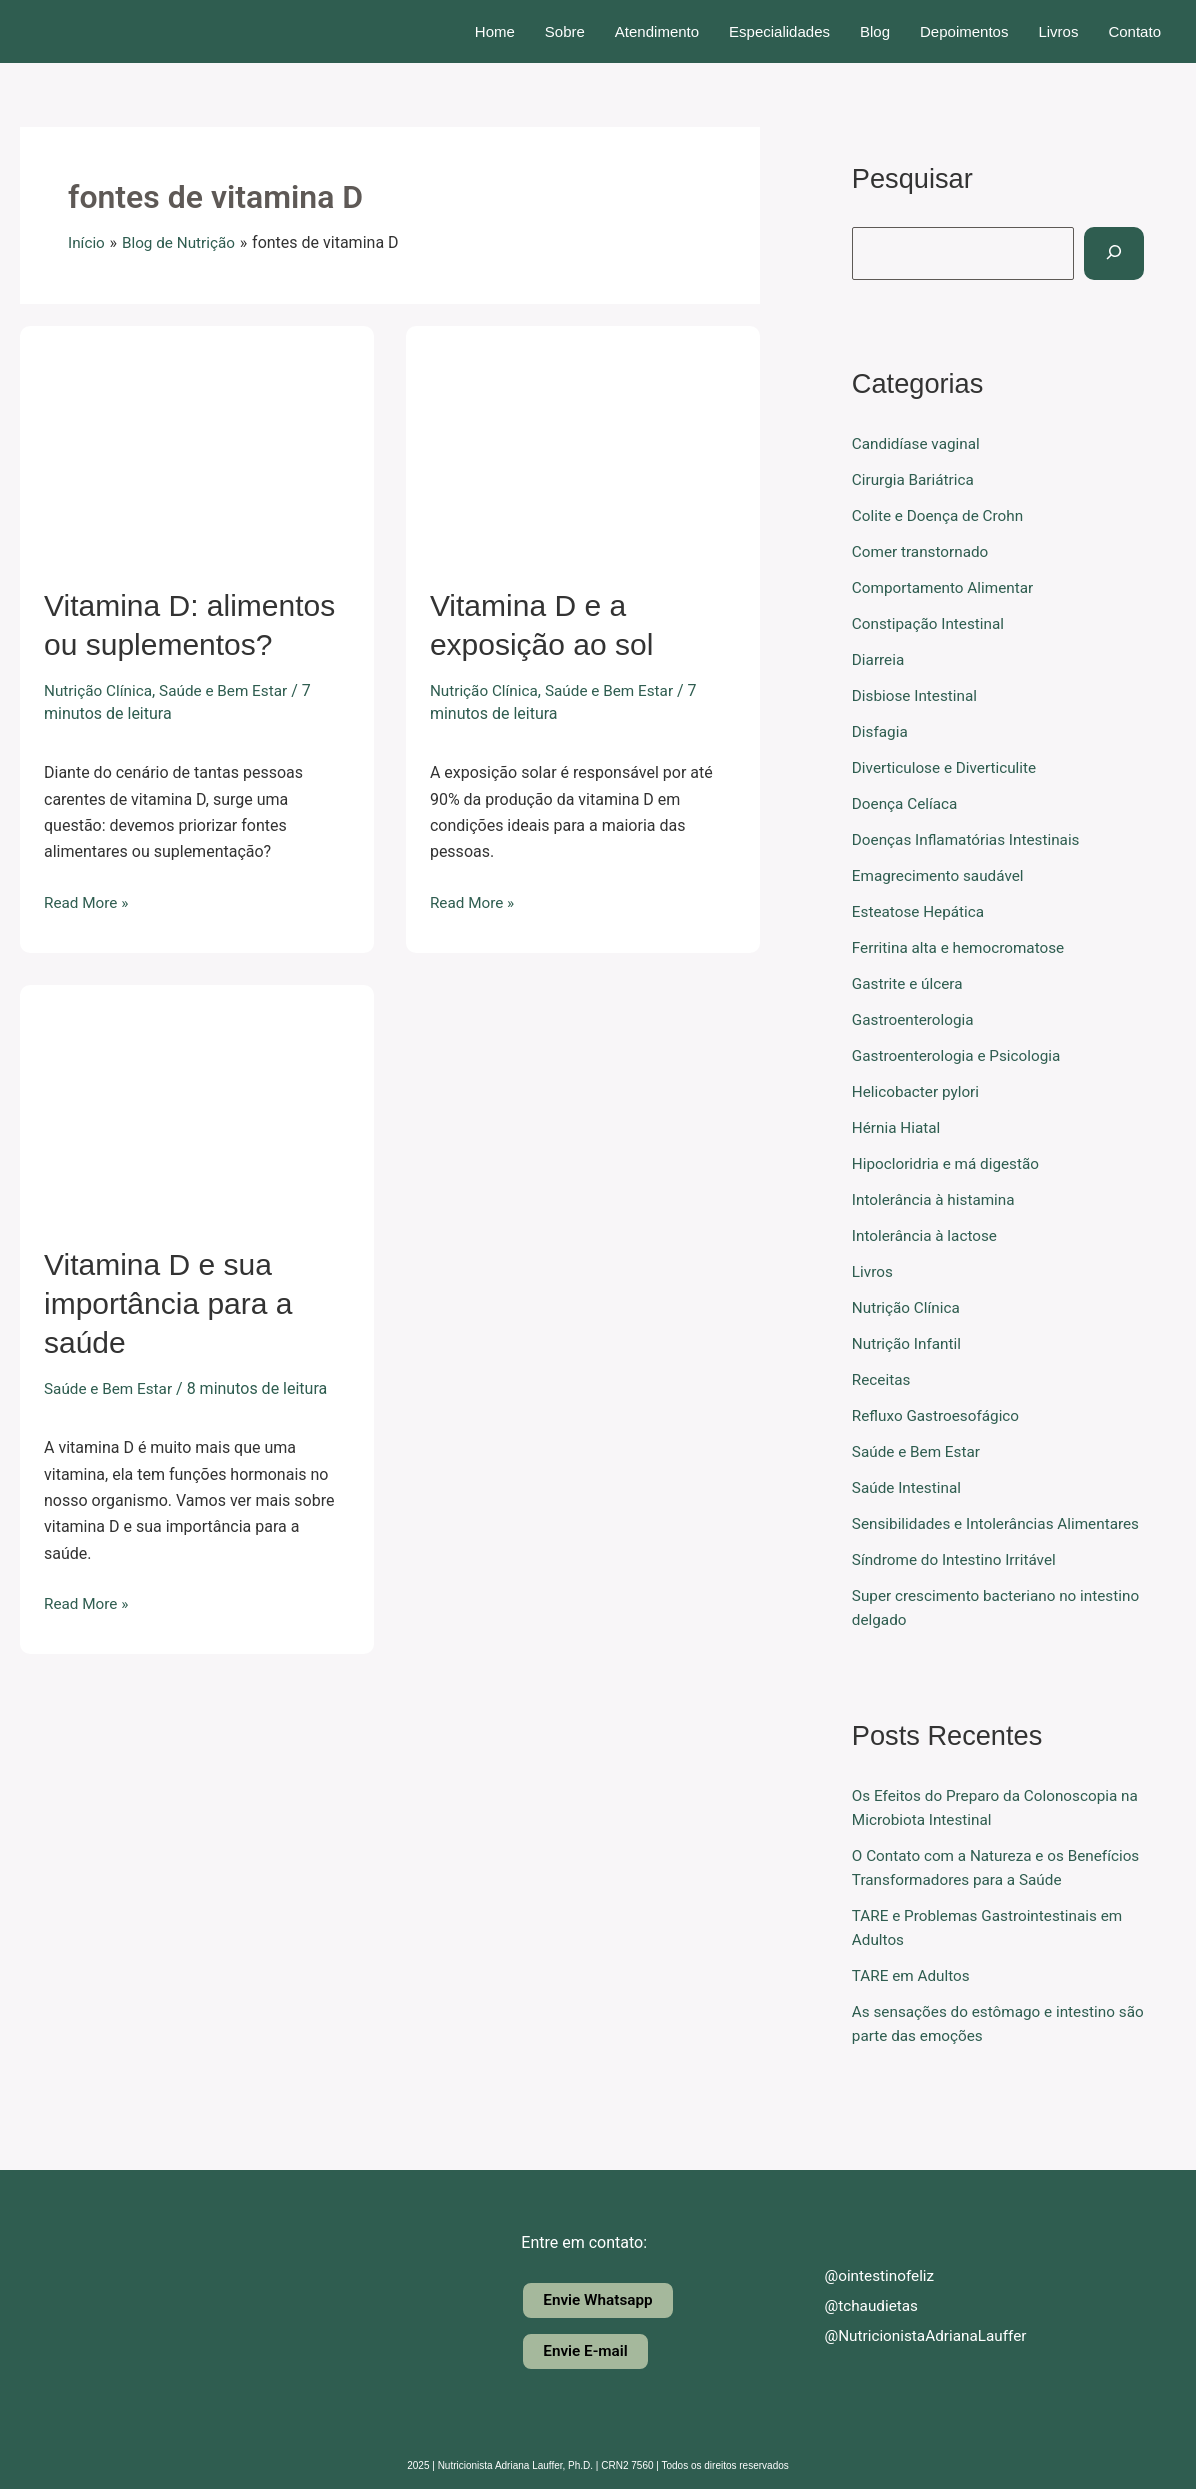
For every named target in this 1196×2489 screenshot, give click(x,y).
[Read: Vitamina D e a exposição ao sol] (583, 442)
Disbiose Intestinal (917, 695)
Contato (1134, 31)
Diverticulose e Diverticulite (948, 767)
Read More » (88, 901)
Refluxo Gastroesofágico (939, 1415)
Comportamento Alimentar (947, 587)
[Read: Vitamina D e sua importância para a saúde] (197, 1101)
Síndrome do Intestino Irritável (958, 1583)
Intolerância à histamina (937, 1199)
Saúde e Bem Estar (231, 690)
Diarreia (879, 659)
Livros (1058, 31)
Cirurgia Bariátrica (916, 479)
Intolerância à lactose (928, 1235)
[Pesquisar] (1117, 253)
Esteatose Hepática (921, 911)
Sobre (565, 31)
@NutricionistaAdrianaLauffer (913, 2334)
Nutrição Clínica (100, 690)
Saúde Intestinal (909, 1487)
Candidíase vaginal (919, 443)
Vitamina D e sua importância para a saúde (168, 1303)
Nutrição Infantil (909, 1343)
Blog (875, 31)
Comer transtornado (923, 551)
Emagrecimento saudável (942, 875)
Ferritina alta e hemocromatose (963, 947)
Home (495, 31)
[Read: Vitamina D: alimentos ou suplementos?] (197, 442)
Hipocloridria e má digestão (950, 1163)
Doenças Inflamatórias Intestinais (971, 839)
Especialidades (779, 31)
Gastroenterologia (916, 1019)
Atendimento (657, 31)
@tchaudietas (857, 2304)
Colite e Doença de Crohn (941, 515)
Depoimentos (964, 31)
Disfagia (881, 731)
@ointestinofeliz (865, 2274)
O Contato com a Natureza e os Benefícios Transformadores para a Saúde (977, 1903)
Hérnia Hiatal (898, 1127)
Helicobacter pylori (918, 1091)
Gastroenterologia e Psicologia (961, 1055)
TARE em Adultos (913, 2023)
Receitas (882, 1379)
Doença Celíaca (907, 803)
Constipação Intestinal (931, 623)
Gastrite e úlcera (910, 983)
